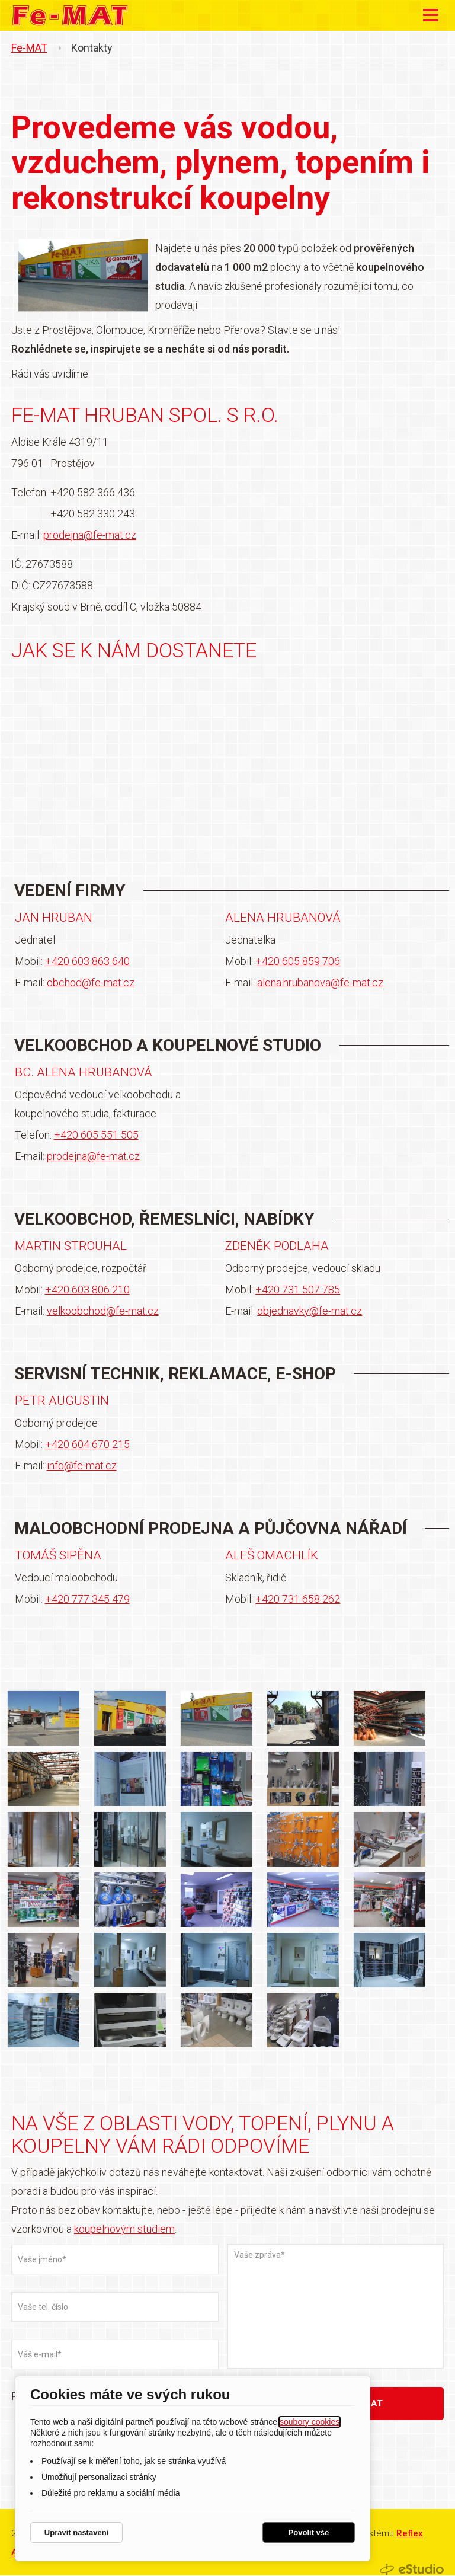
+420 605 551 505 (96, 1135)
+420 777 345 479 (87, 1599)
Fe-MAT (29, 47)
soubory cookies (309, 2422)
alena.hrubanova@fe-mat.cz (320, 983)
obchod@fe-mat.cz (90, 983)
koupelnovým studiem (124, 2229)
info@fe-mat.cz (82, 1466)
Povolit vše (309, 2532)
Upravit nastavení (76, 2532)
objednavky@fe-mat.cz (309, 1311)
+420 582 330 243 (92, 513)
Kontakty (92, 47)
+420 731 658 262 (297, 1599)
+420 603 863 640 (87, 961)
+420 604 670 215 (87, 1445)
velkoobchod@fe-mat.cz (103, 1311)
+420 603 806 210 (87, 1290)
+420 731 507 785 (297, 1290)
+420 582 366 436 (92, 492)
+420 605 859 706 (297, 961)
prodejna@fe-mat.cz (89, 535)
